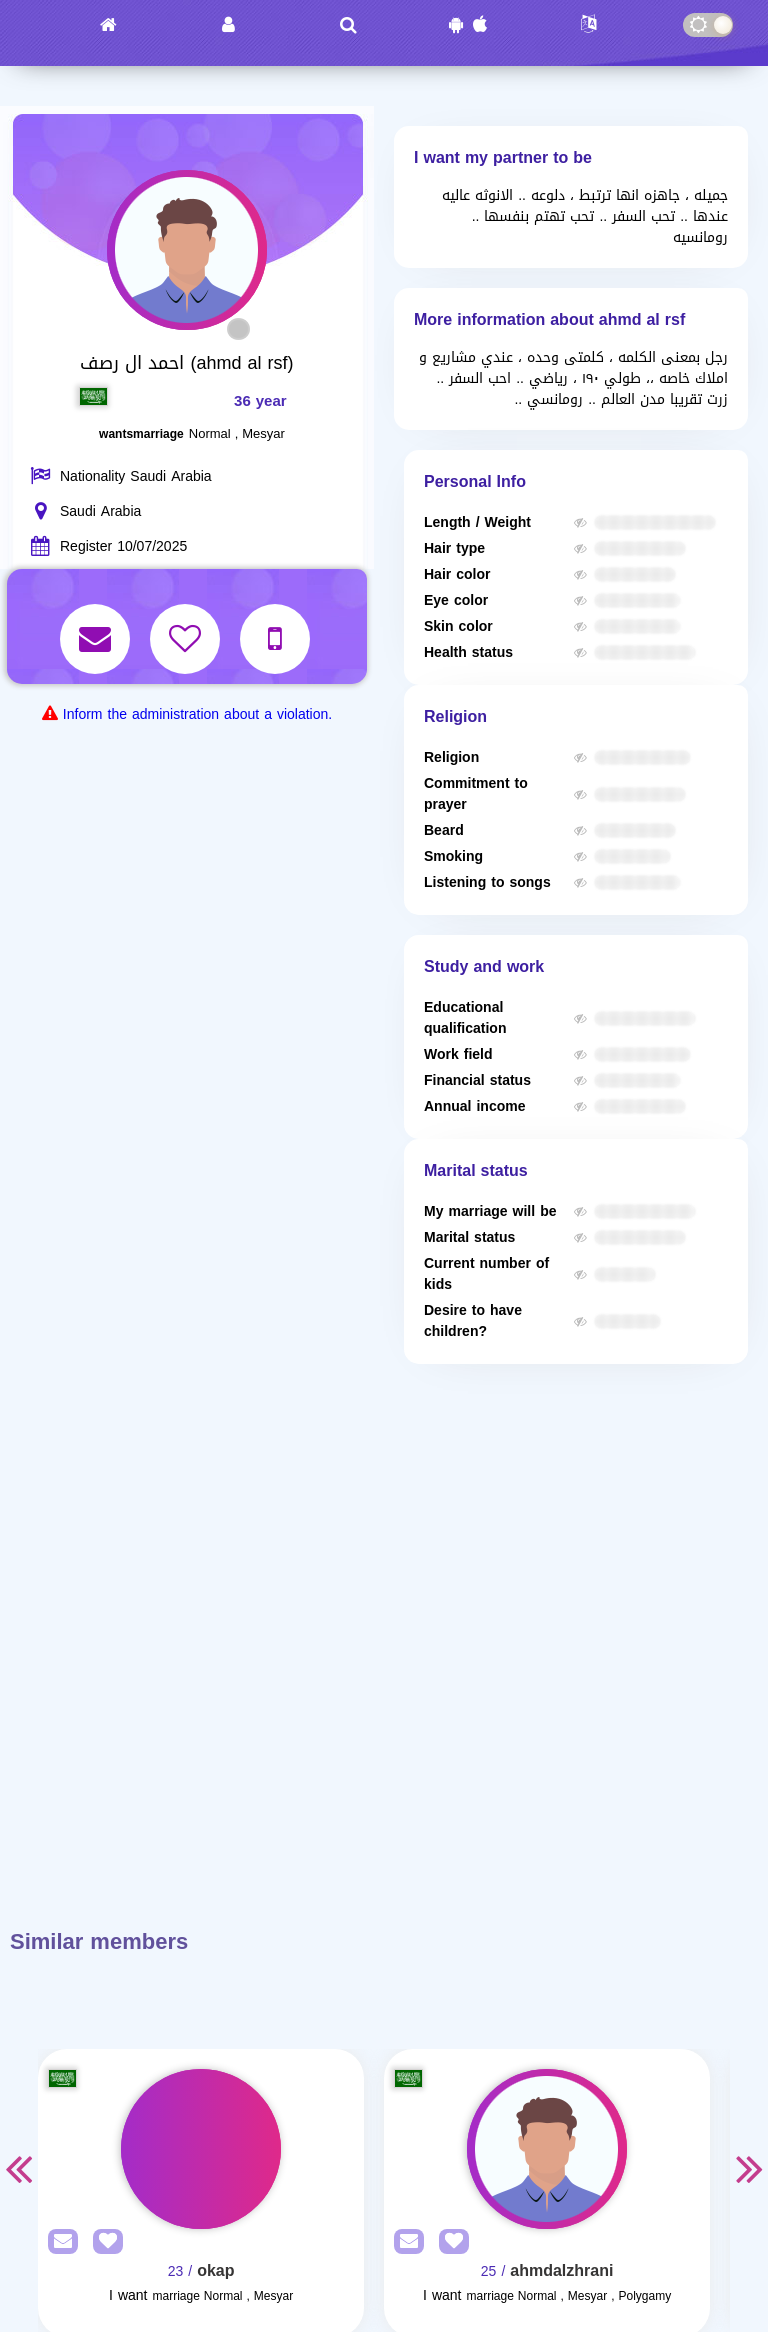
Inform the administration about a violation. (197, 714)
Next (750, 2168)
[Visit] (201, 2149)
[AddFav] (103, 2242)
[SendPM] (58, 2242)
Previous (18, 2168)
